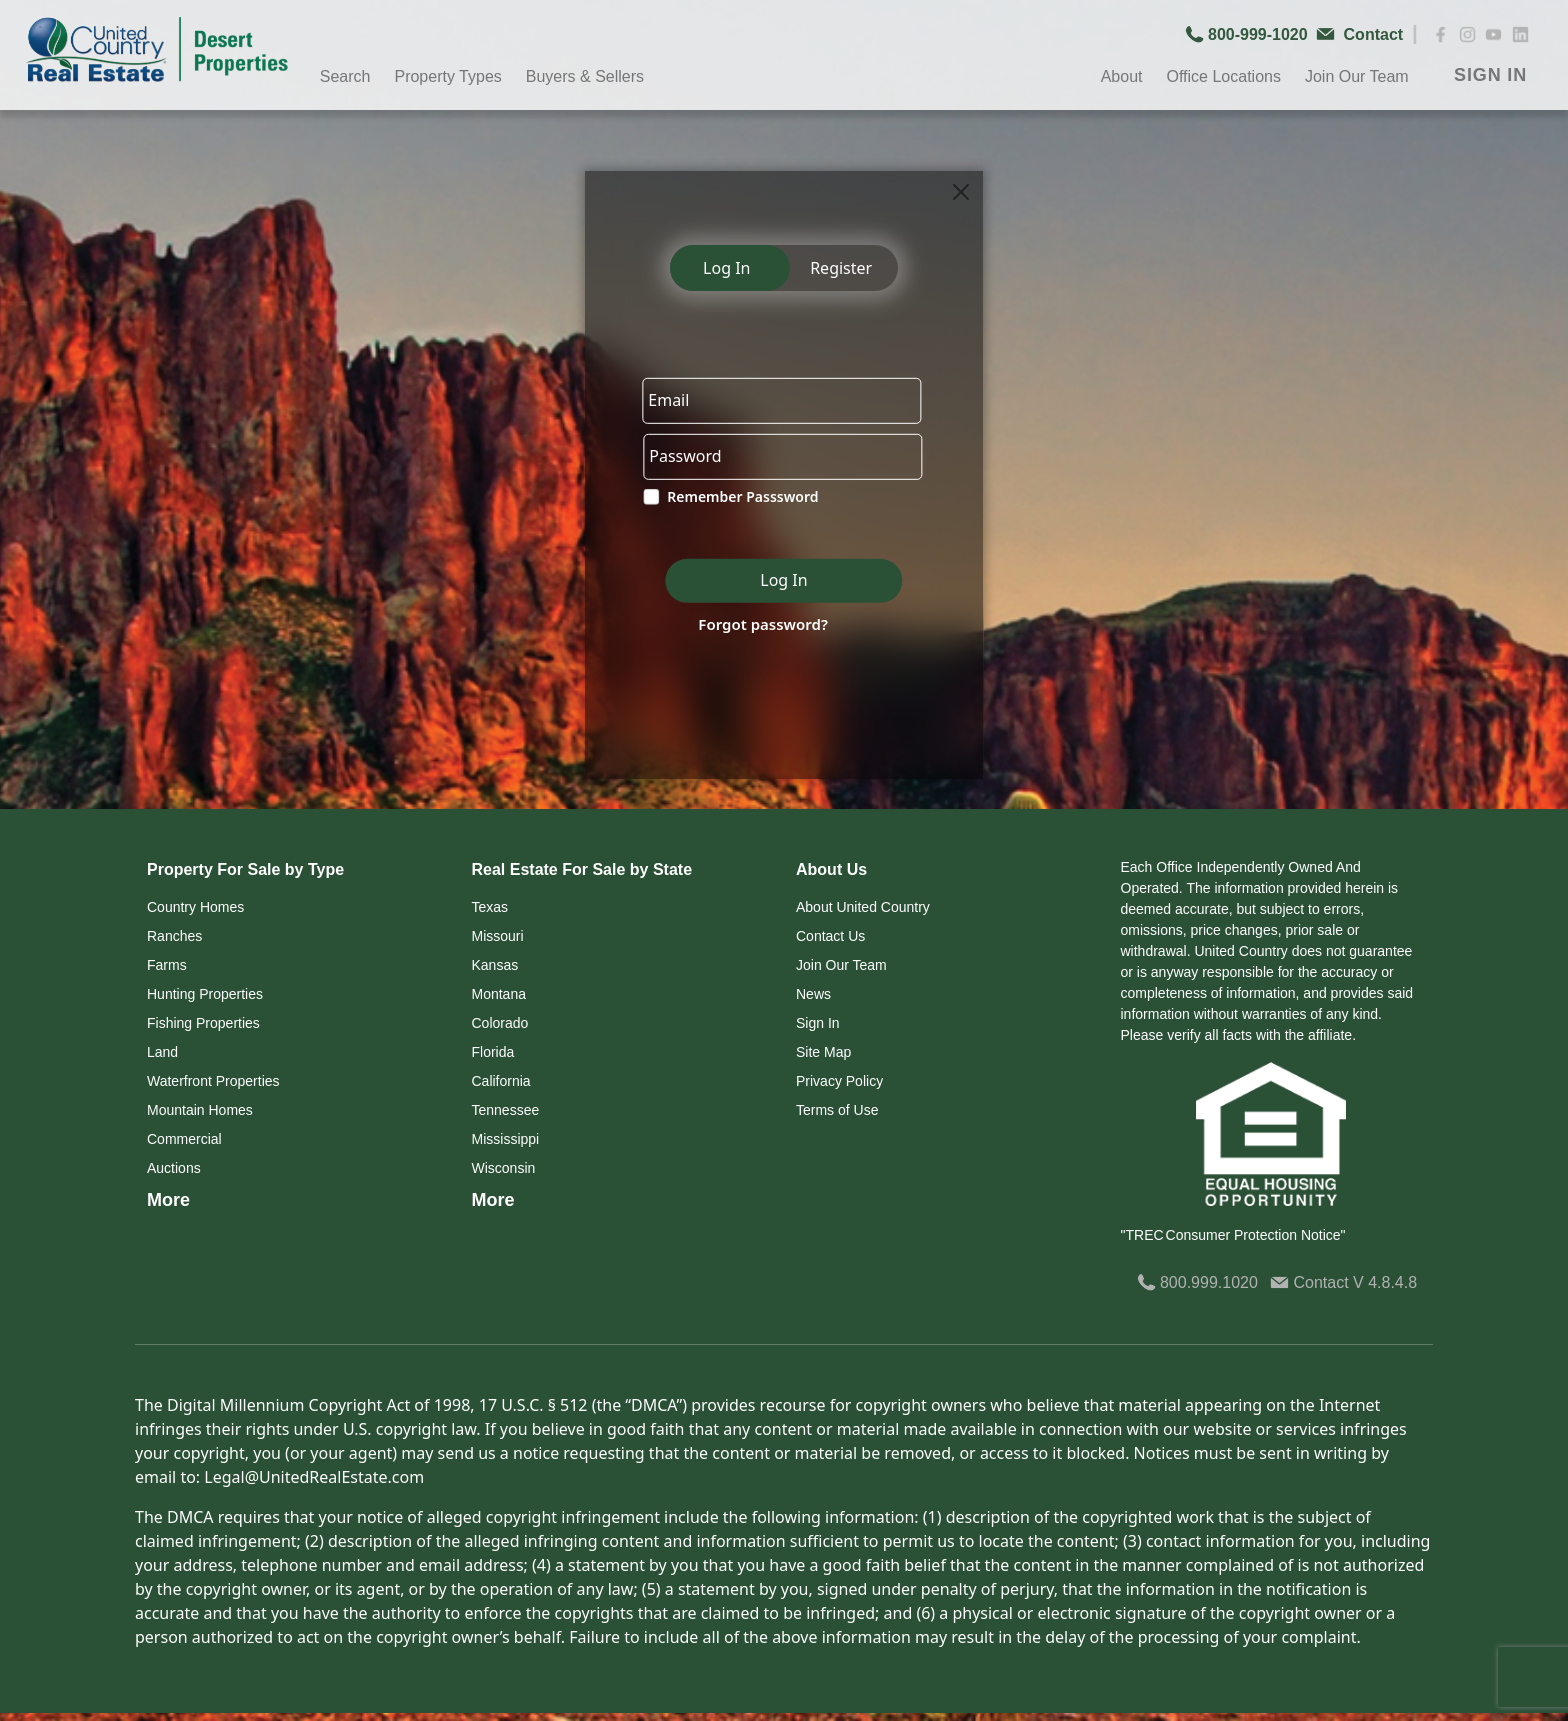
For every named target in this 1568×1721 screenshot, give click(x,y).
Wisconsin (504, 1168)
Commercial (184, 1139)
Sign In (818, 1023)
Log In (726, 268)
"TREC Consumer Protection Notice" (1233, 1235)
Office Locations (1223, 76)
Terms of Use (837, 1110)
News (813, 994)
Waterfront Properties (213, 1081)
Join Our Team (1357, 76)
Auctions (174, 1168)
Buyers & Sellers (585, 76)
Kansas (495, 965)
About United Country (863, 907)
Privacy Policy (839, 1081)
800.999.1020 (1197, 1282)
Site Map (823, 1052)
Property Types (447, 76)
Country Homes (195, 907)
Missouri (498, 936)
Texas (490, 907)
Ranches (174, 936)
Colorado (500, 1023)
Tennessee (506, 1110)
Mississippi (506, 1139)
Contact (1311, 1282)
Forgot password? (763, 624)
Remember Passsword (742, 497)
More (168, 1200)
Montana (499, 994)
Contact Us (830, 936)
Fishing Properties (203, 1023)
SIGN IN (1490, 75)
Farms (167, 965)
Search (345, 76)
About (1122, 76)
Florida (493, 1052)
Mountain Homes (200, 1110)
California (501, 1081)
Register (841, 268)
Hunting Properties (205, 994)
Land (162, 1052)
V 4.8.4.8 (1385, 1282)
